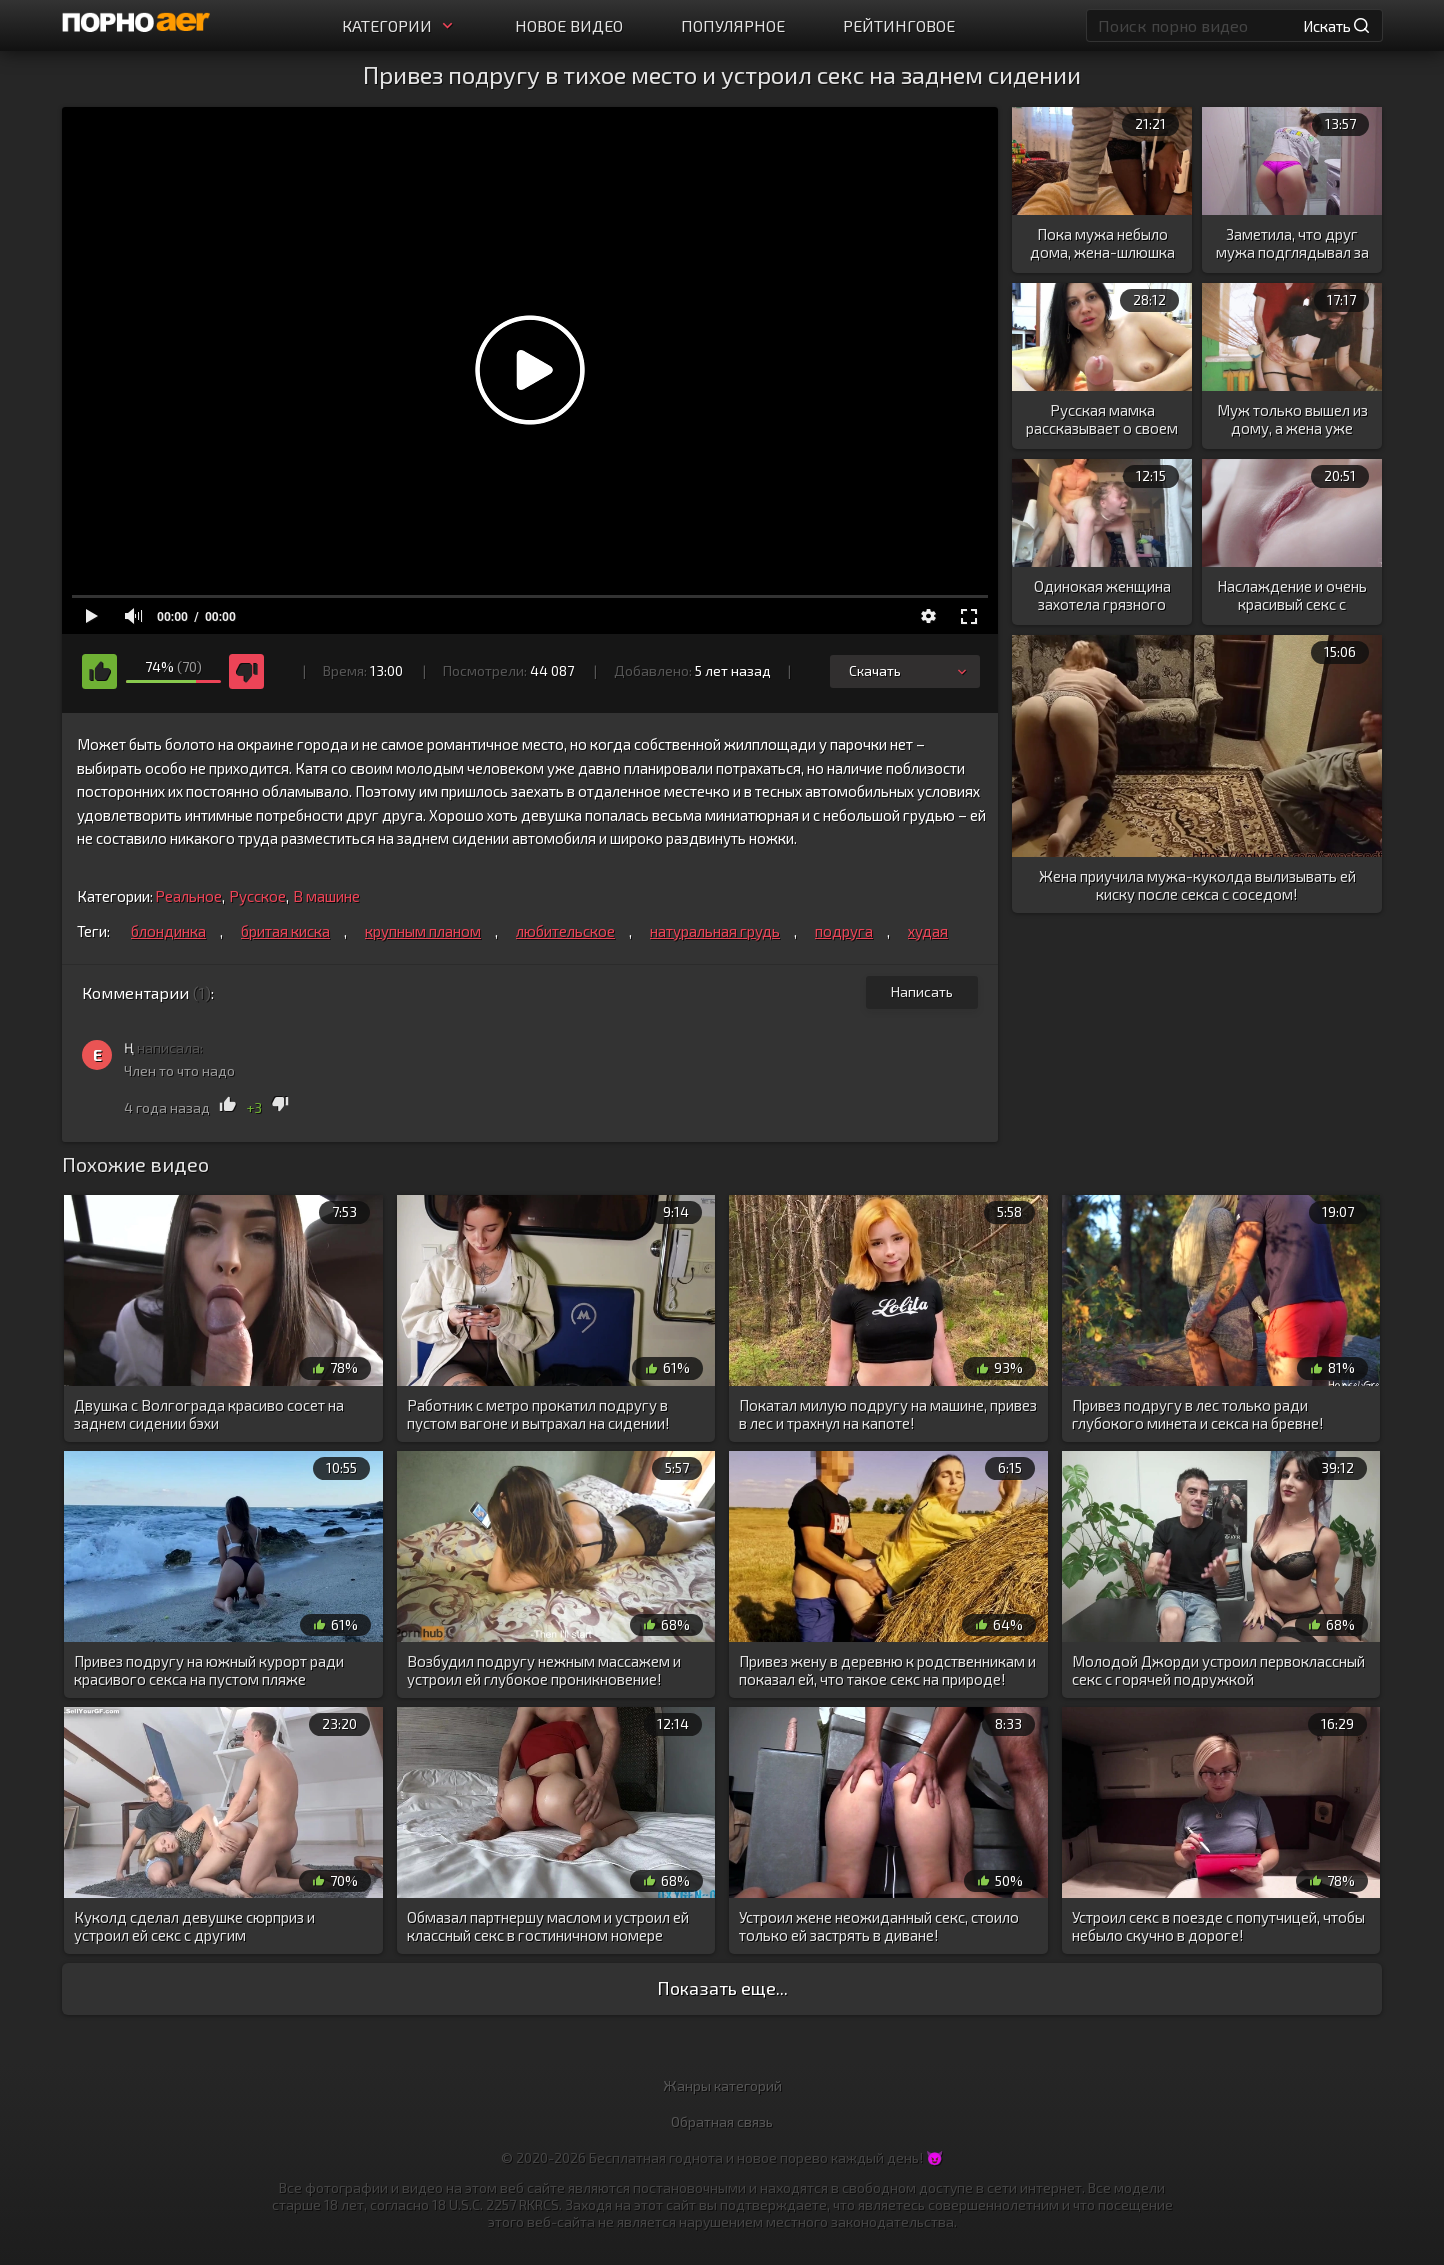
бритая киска (285, 931)
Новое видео (569, 25)
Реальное (188, 896)
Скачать (909, 670)
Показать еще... (722, 1988)
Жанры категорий (722, 2085)
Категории (399, 25)
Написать (922, 991)
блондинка (168, 931)
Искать (1336, 26)
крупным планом (423, 931)
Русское (257, 896)
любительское (565, 931)
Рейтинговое (899, 25)
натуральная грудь (715, 931)
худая (928, 931)
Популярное (733, 25)
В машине (326, 896)
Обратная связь (722, 2121)
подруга (844, 931)
